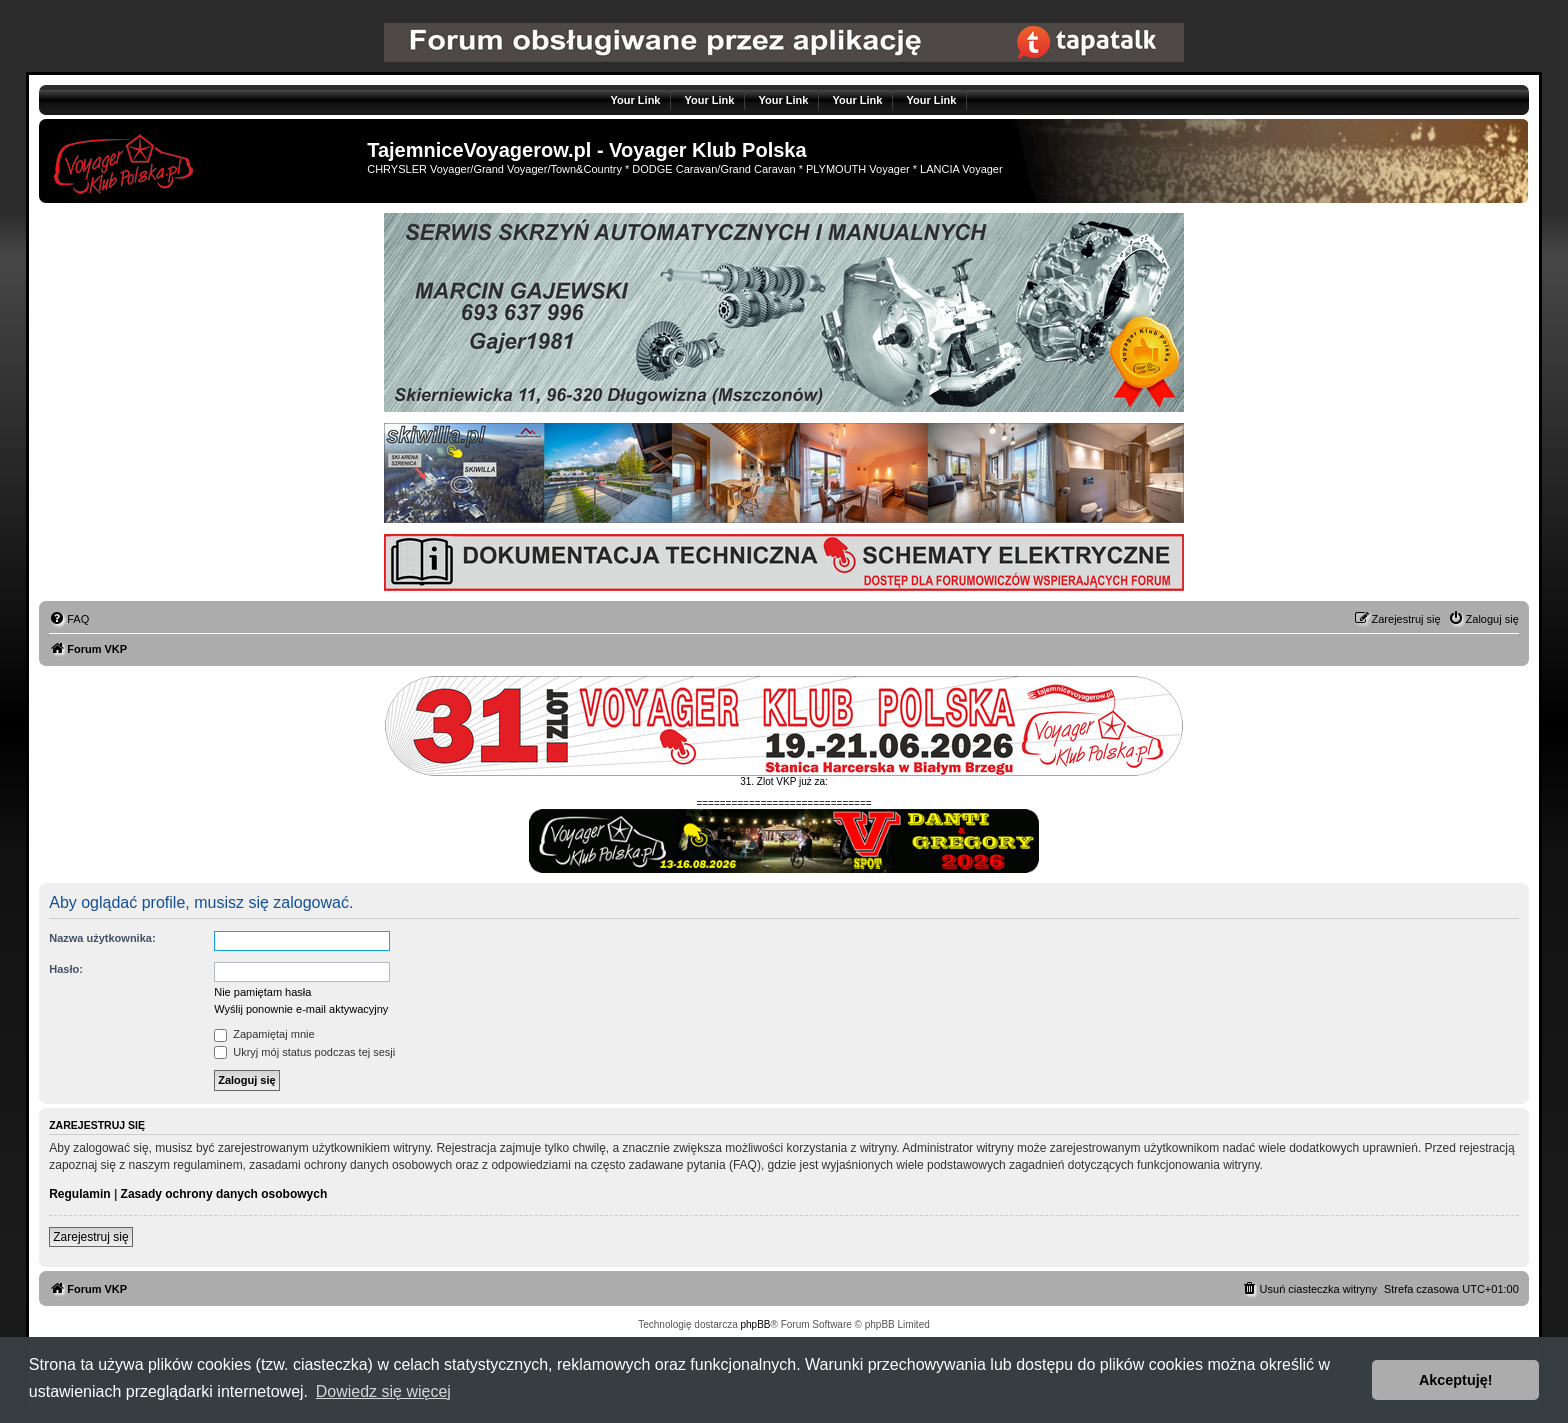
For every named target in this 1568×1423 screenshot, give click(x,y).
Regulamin (79, 1194)
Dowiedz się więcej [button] (383, 1391)
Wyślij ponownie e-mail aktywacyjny (301, 1009)
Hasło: (66, 969)
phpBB (756, 1324)
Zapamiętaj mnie (264, 1034)
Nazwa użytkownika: (102, 938)
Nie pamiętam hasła (262, 992)
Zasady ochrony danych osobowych (224, 1194)
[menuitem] (69, 619)
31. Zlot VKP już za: (784, 781)
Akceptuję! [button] (1456, 1380)
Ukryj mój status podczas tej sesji (304, 1052)
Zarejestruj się (90, 1237)
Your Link (636, 100)
